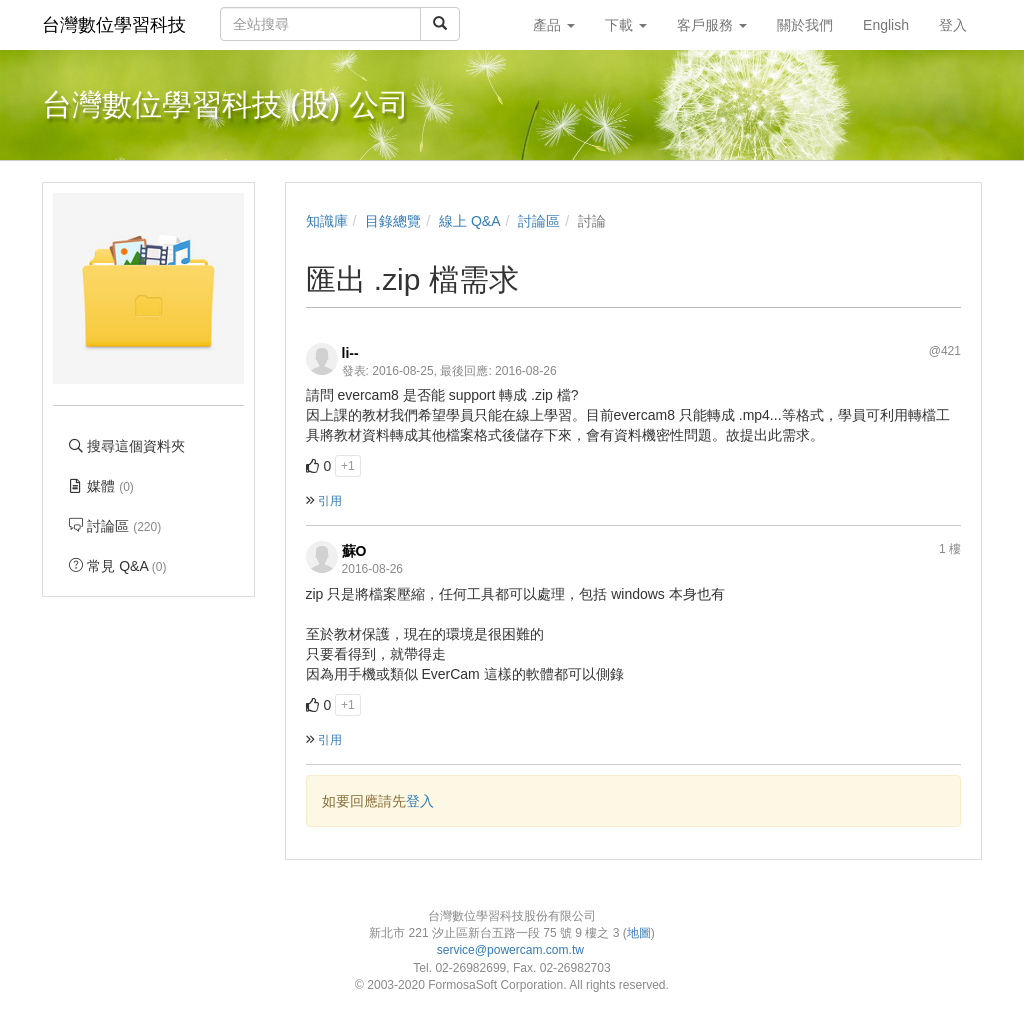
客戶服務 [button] (712, 25)
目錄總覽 (393, 221)
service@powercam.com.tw (512, 950)
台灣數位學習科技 (114, 25)
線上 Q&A (469, 221)
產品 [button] (554, 25)
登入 (420, 801)
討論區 (539, 221)
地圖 (639, 933)
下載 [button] (626, 25)
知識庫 (327, 221)
